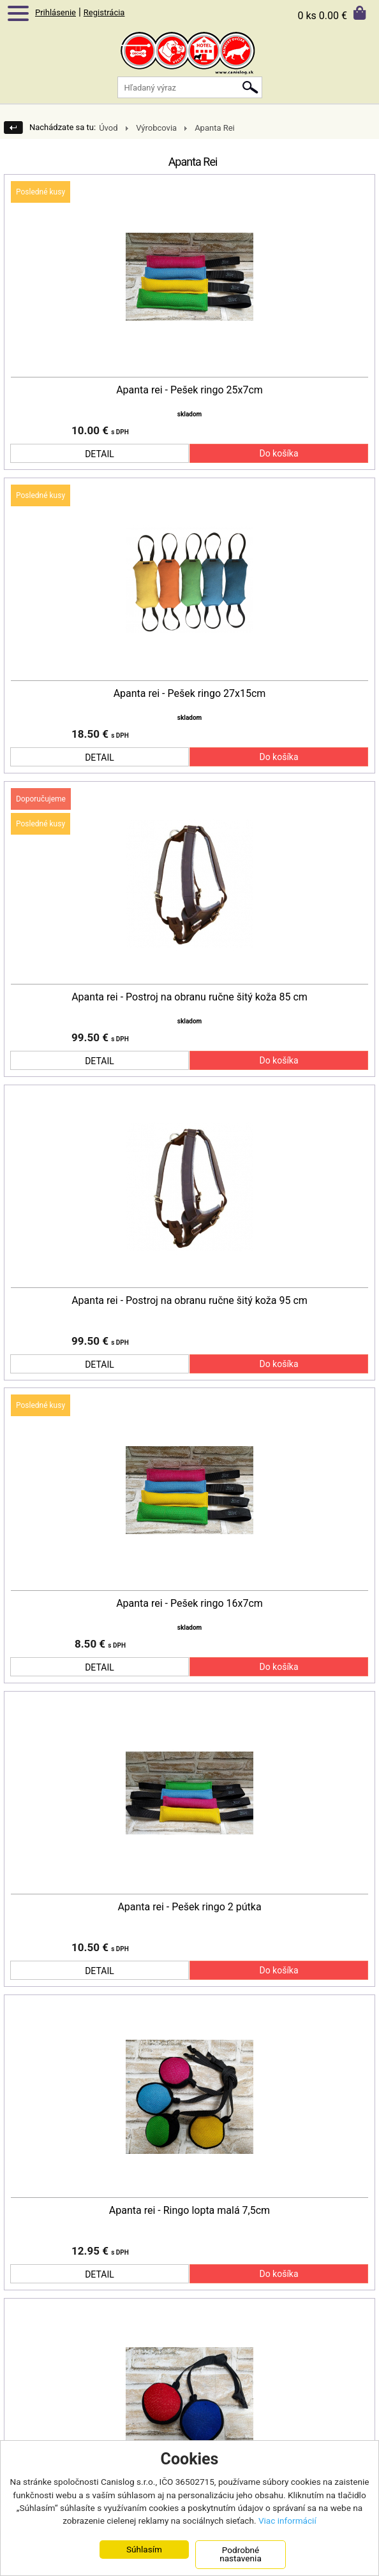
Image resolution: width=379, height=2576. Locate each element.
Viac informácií (287, 2520)
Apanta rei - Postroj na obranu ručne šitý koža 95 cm (189, 1301)
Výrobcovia (156, 128)
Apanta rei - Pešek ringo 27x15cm (190, 694)
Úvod (108, 128)
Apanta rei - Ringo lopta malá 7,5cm (189, 2211)
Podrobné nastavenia (240, 2554)
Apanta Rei (215, 128)
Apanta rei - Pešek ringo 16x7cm (189, 1604)
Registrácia (104, 12)
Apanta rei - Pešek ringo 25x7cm (189, 390)
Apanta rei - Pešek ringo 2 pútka (189, 1907)
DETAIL (99, 454)
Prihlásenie (55, 12)
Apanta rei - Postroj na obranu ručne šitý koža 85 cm (189, 997)
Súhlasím (144, 2549)
